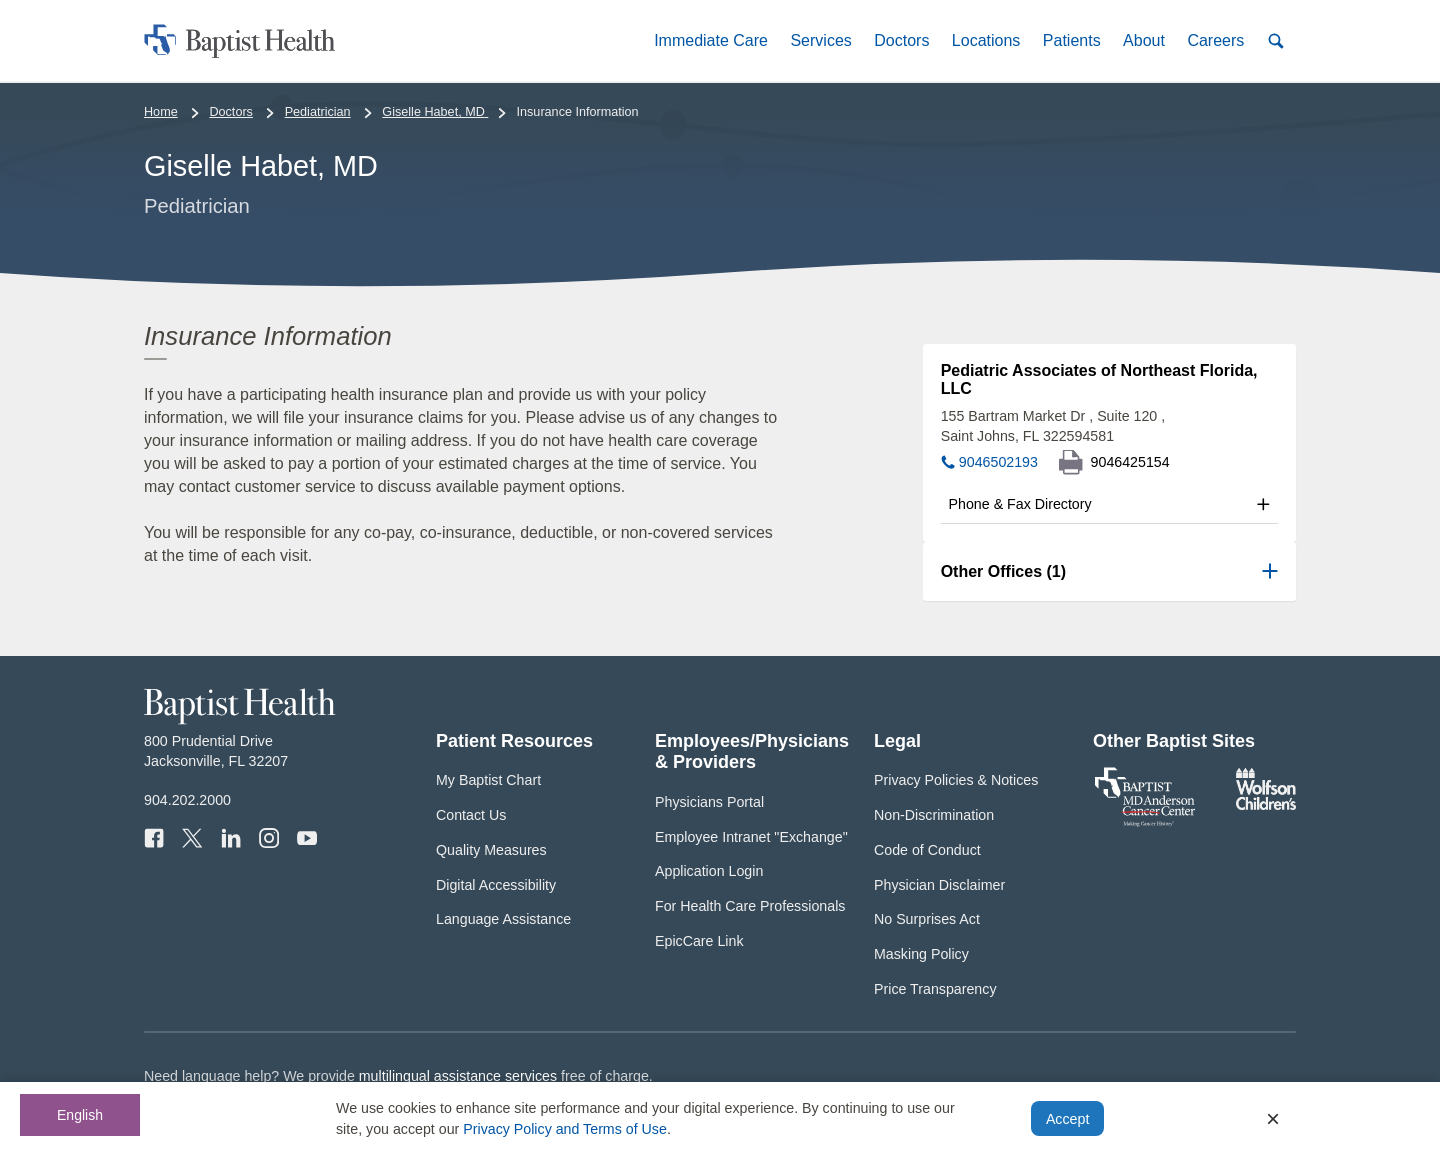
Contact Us (471, 815)
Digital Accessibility (496, 885)
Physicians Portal (709, 802)
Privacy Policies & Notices (956, 780)
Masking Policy (921, 954)
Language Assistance (503, 919)
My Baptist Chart (488, 780)
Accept (1067, 1119)
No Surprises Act (927, 919)
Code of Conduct (927, 850)
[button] (711, 40)
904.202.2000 (187, 800)
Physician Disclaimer (939, 885)
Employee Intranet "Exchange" (751, 837)
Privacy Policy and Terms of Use (565, 1129)
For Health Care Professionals (750, 906)
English (80, 1115)
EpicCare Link (699, 941)
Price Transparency (935, 989)
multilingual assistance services (458, 1076)
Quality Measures (491, 850)
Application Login (709, 871)
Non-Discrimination (934, 815)
